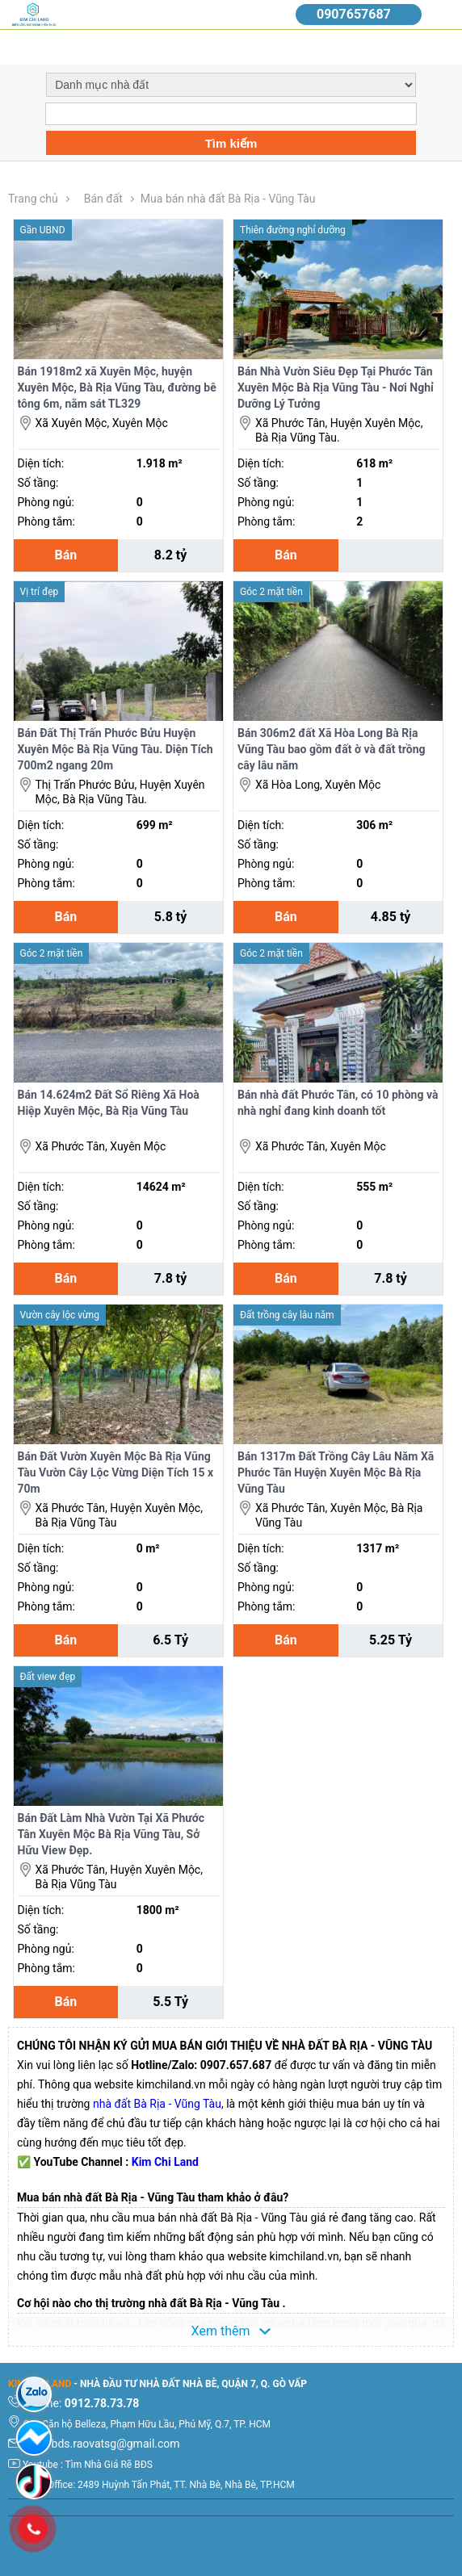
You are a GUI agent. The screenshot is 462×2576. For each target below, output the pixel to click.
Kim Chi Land (165, 2161)
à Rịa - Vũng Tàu (181, 2103)
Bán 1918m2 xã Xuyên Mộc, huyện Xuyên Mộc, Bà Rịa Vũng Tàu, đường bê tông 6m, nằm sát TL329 (117, 387)
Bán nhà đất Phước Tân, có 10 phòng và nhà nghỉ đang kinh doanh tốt (337, 1102)
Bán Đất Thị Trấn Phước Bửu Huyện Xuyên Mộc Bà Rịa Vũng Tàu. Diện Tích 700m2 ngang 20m (115, 749)
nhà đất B (117, 2103)
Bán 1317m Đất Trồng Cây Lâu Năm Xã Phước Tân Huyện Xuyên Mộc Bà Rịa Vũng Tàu (335, 1472)
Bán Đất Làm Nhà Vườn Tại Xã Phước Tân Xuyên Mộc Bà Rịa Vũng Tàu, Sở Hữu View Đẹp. (111, 1834)
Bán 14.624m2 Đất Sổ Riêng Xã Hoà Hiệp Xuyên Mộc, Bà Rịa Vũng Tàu (109, 1102)
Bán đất (103, 198)
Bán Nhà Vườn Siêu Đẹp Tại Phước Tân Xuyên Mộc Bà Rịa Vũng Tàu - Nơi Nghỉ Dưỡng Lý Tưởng (335, 387)
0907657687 (354, 14)
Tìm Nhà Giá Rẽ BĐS (109, 2464)
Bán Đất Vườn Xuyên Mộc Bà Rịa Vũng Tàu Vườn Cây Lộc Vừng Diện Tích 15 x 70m (116, 1472)
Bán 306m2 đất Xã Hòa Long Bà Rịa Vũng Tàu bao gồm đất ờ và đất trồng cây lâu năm (331, 749)
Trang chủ (33, 198)
